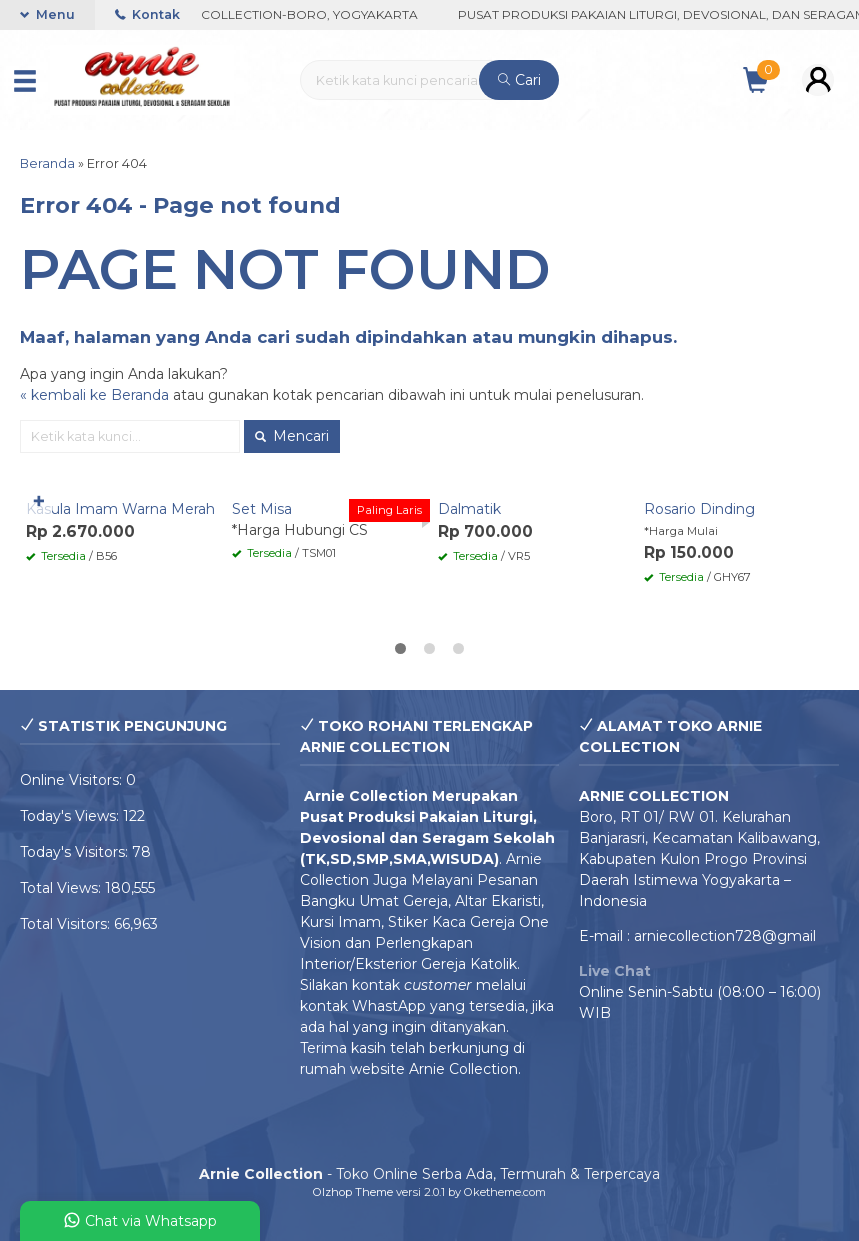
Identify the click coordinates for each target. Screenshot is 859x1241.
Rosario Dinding (699, 509)
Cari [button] (519, 80)
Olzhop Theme (353, 1192)
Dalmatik (469, 509)
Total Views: (62, 888)
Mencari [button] (292, 436)
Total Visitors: (67, 924)
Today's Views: (71, 816)
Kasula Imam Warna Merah (120, 509)
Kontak (147, 14)
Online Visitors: (73, 780)
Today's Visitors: (76, 852)
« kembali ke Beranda (94, 395)
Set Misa (262, 509)
